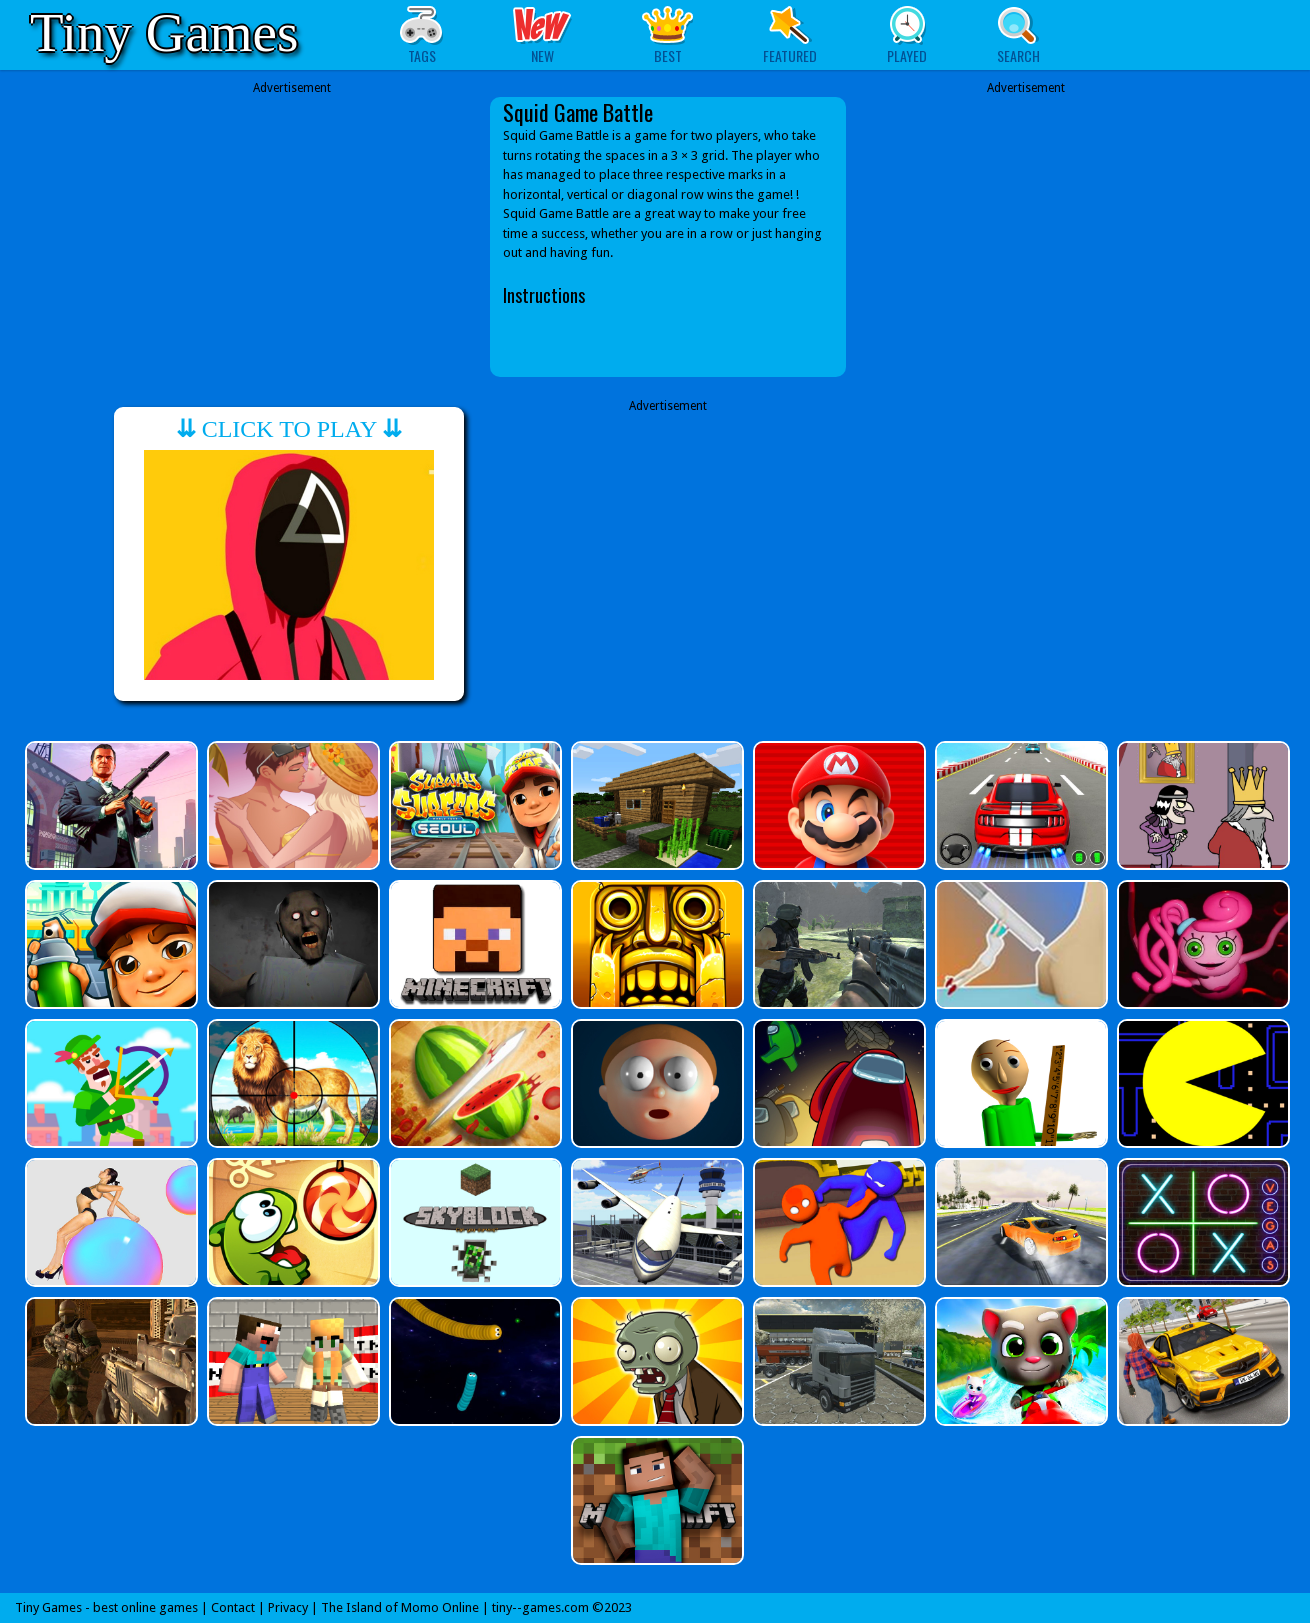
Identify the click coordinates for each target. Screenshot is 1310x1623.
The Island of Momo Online (400, 1607)
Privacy (288, 1607)
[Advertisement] (292, 237)
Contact (233, 1607)
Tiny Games (164, 32)
